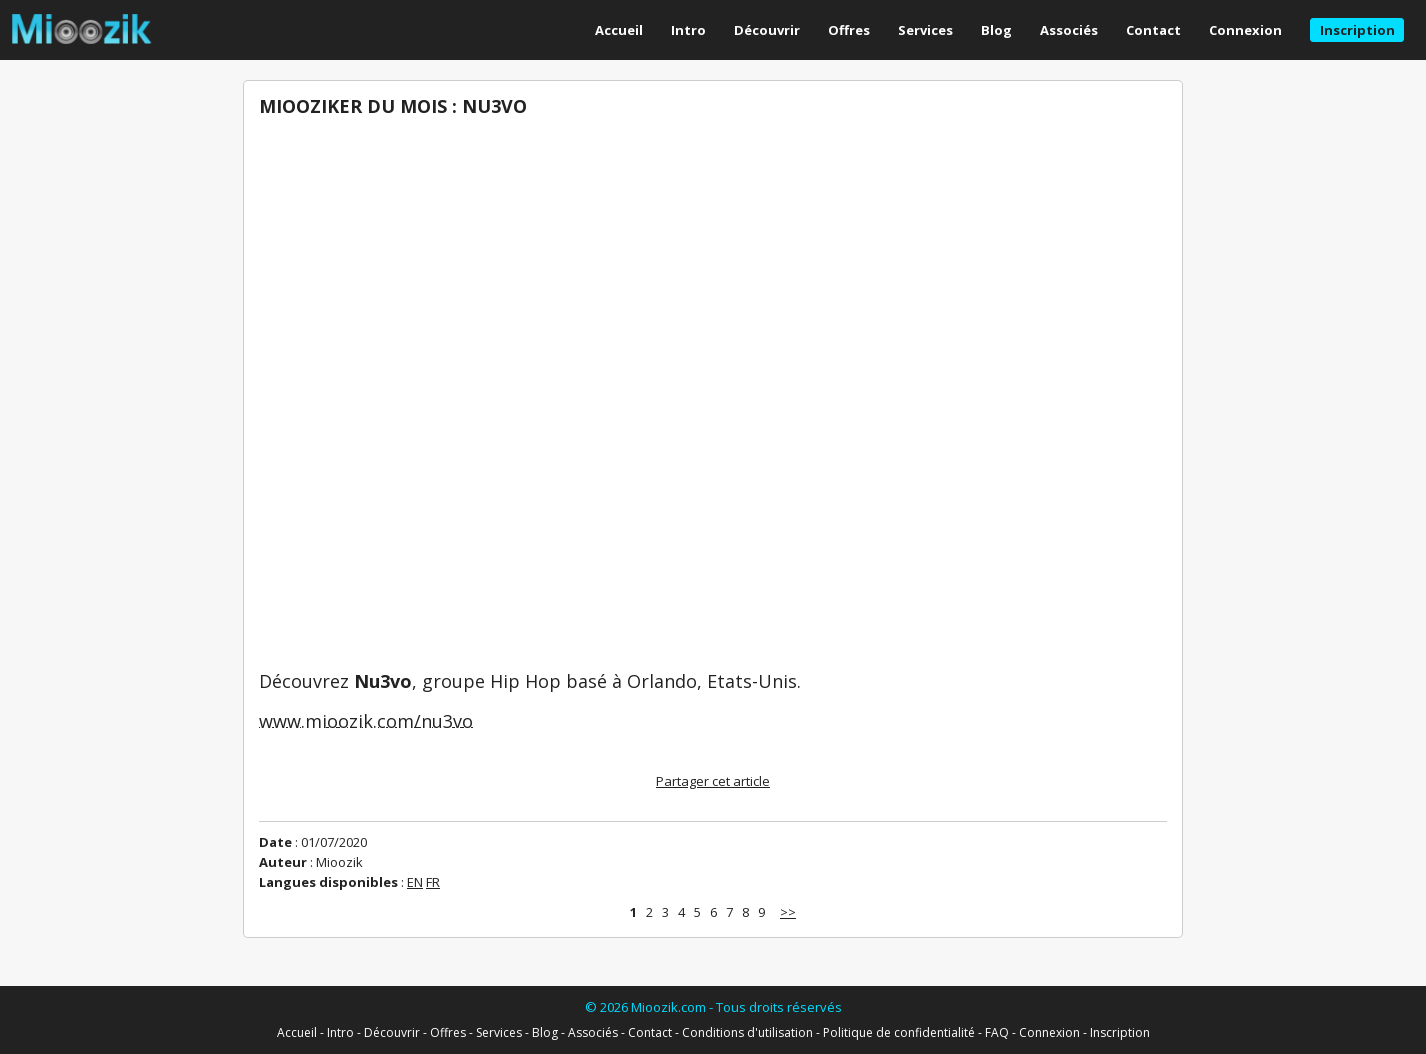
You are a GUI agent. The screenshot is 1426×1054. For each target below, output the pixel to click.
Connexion (1245, 30)
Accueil (619, 30)
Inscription (1120, 1032)
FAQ (997, 1032)
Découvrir (767, 30)
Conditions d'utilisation (747, 1032)
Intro (688, 30)
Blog (996, 30)
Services (925, 30)
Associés (1069, 30)
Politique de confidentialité (899, 1032)
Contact (1153, 30)
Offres (849, 30)
